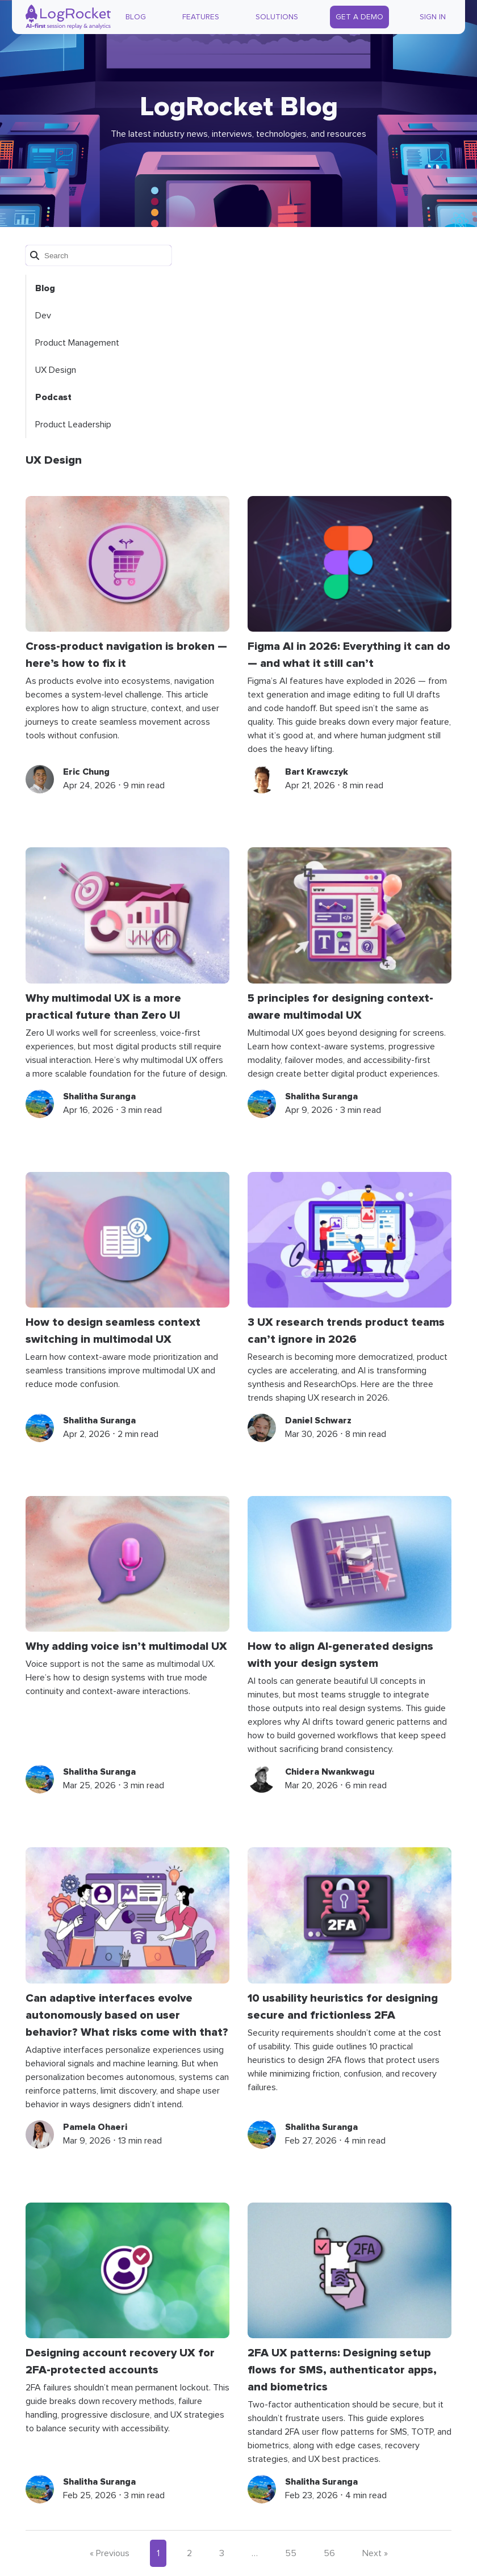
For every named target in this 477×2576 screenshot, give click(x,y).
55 (290, 2553)
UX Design (55, 370)
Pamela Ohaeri (95, 2127)
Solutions (277, 17)
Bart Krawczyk (316, 772)
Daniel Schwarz (318, 1420)
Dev (43, 315)
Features (200, 17)
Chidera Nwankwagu (329, 1771)
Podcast (53, 397)
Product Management (77, 342)
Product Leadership (73, 424)
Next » (375, 2553)
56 (329, 2553)
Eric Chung (86, 772)
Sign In (433, 17)
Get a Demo (359, 17)
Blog (135, 17)
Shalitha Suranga (99, 1096)
